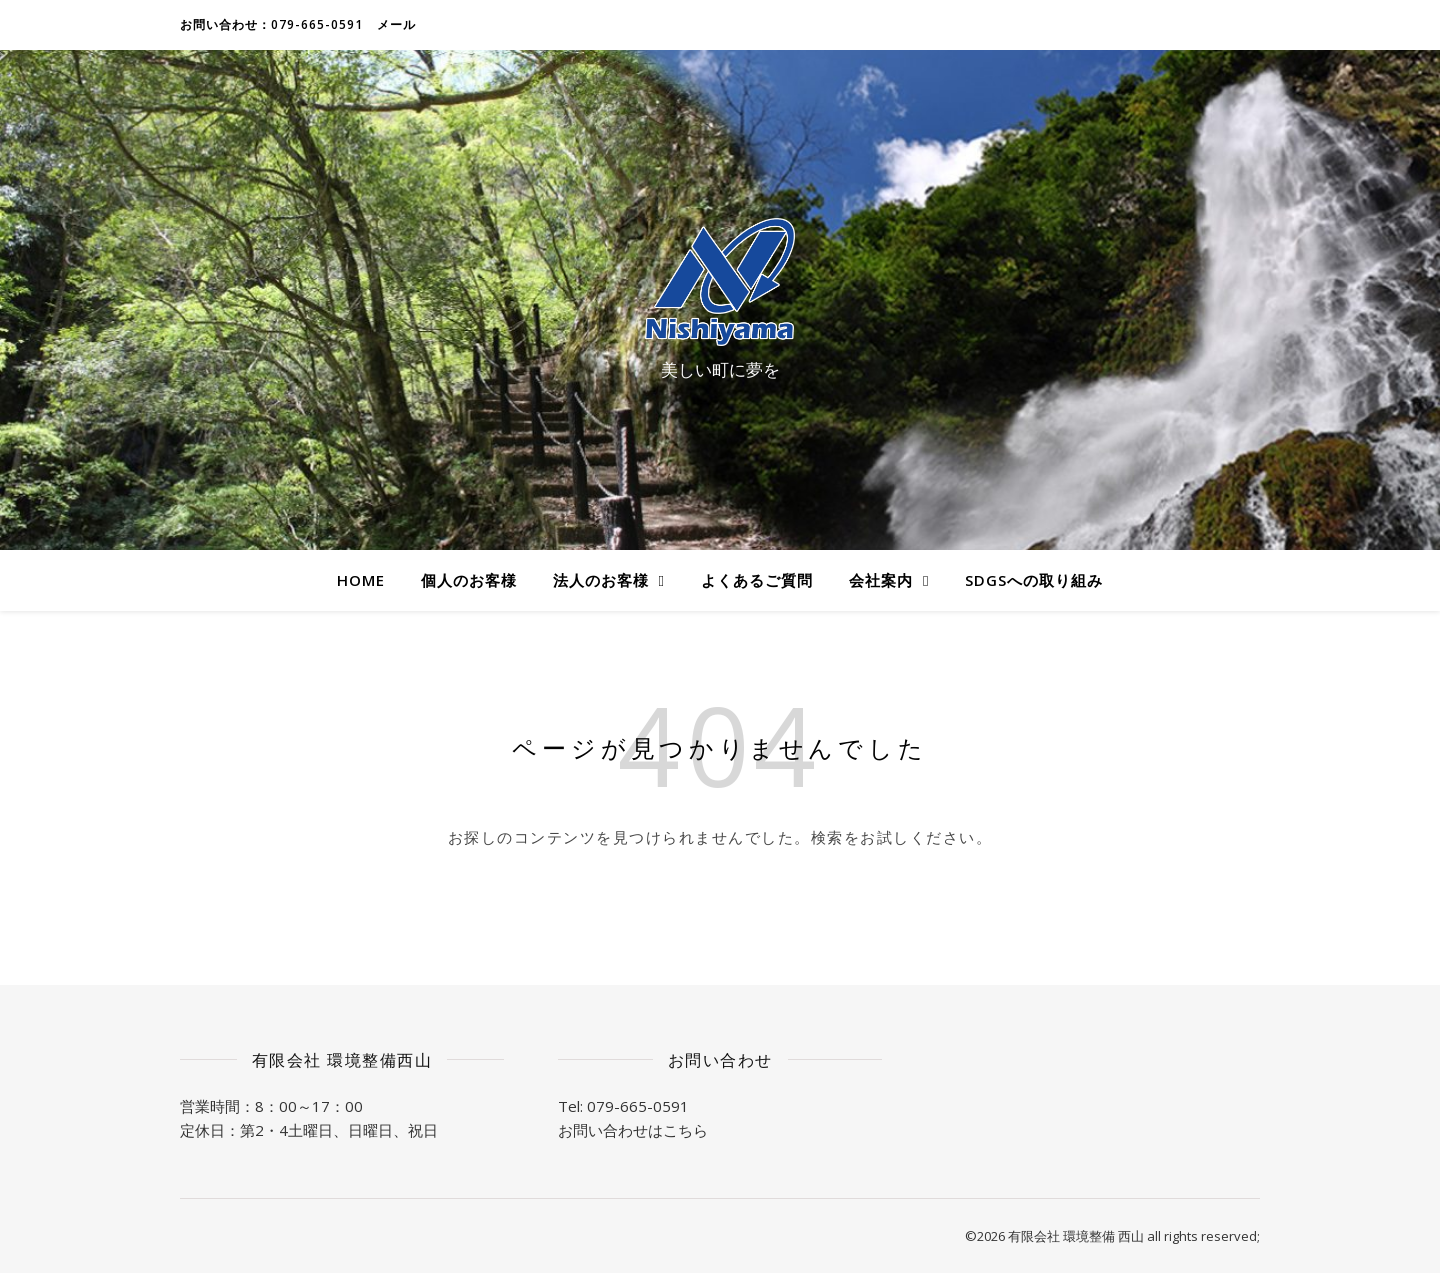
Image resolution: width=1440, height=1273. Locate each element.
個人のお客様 (469, 580)
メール (396, 24)
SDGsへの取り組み (1034, 580)
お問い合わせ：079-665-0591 (271, 24)
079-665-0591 (638, 1106)
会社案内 (881, 580)
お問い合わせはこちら (633, 1130)
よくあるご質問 (757, 580)
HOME (361, 580)
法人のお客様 (601, 580)
